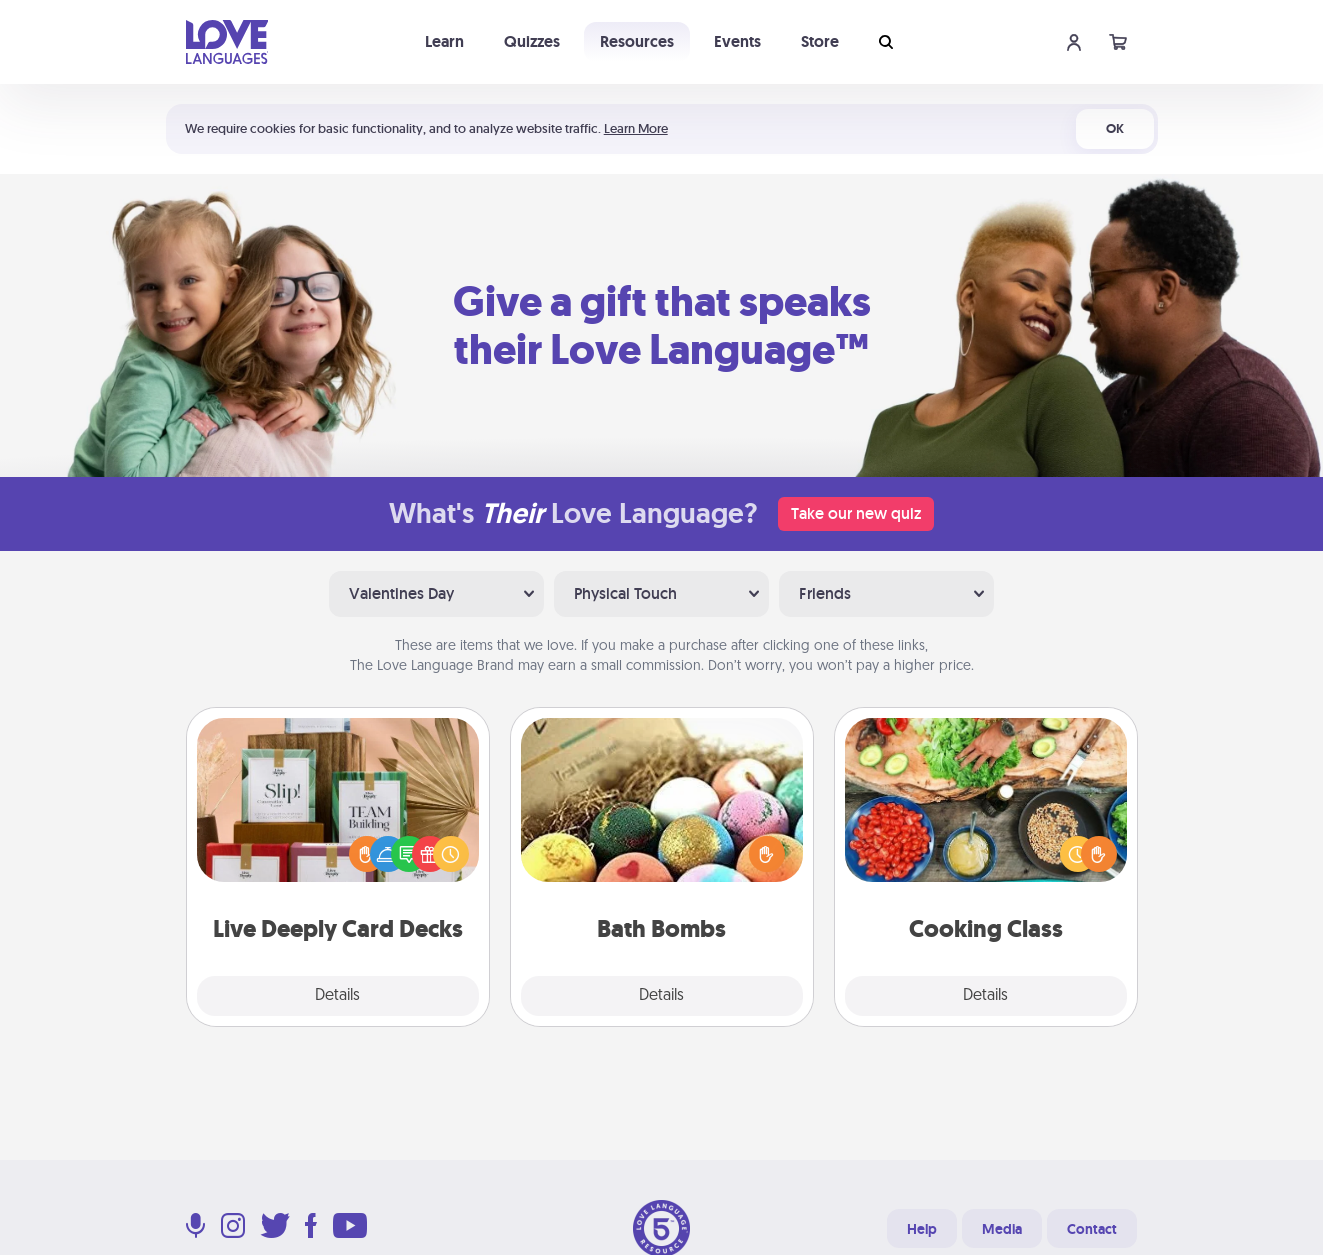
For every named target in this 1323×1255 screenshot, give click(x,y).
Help (922, 1229)
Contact (1092, 1229)
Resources (637, 41)
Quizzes (532, 41)
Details (337, 996)
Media (1002, 1229)
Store (820, 41)
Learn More (636, 128)
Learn (444, 41)
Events (737, 41)
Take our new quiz (856, 513)
